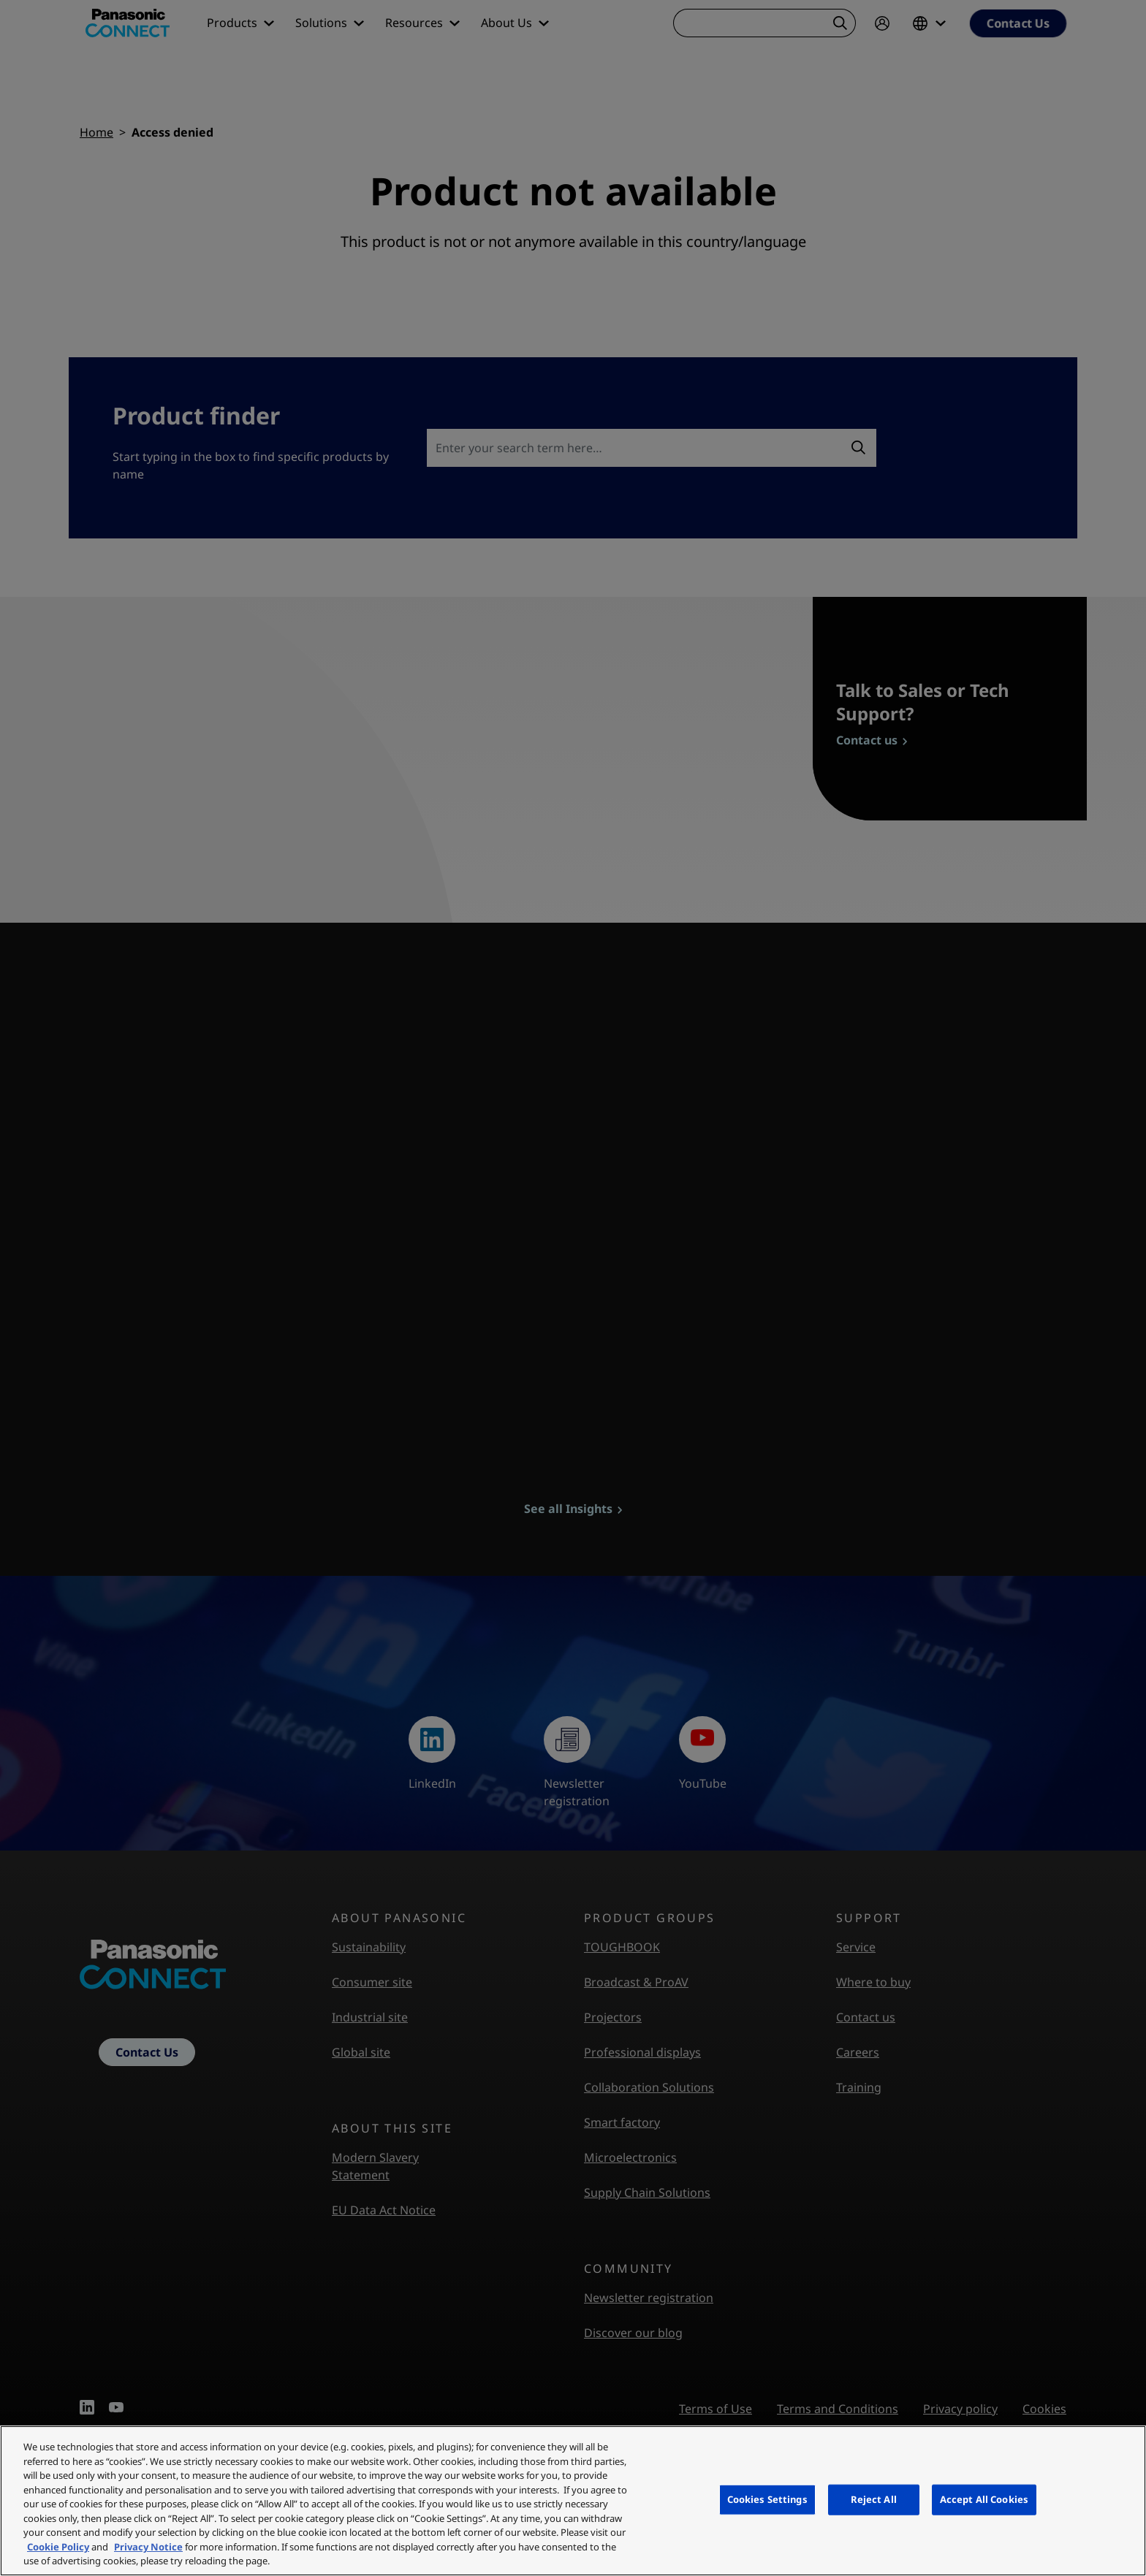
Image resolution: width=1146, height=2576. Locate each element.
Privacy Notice (148, 2546)
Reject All (874, 2499)
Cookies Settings (767, 2499)
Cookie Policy (58, 2546)
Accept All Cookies (984, 2499)
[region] (573, 2501)
